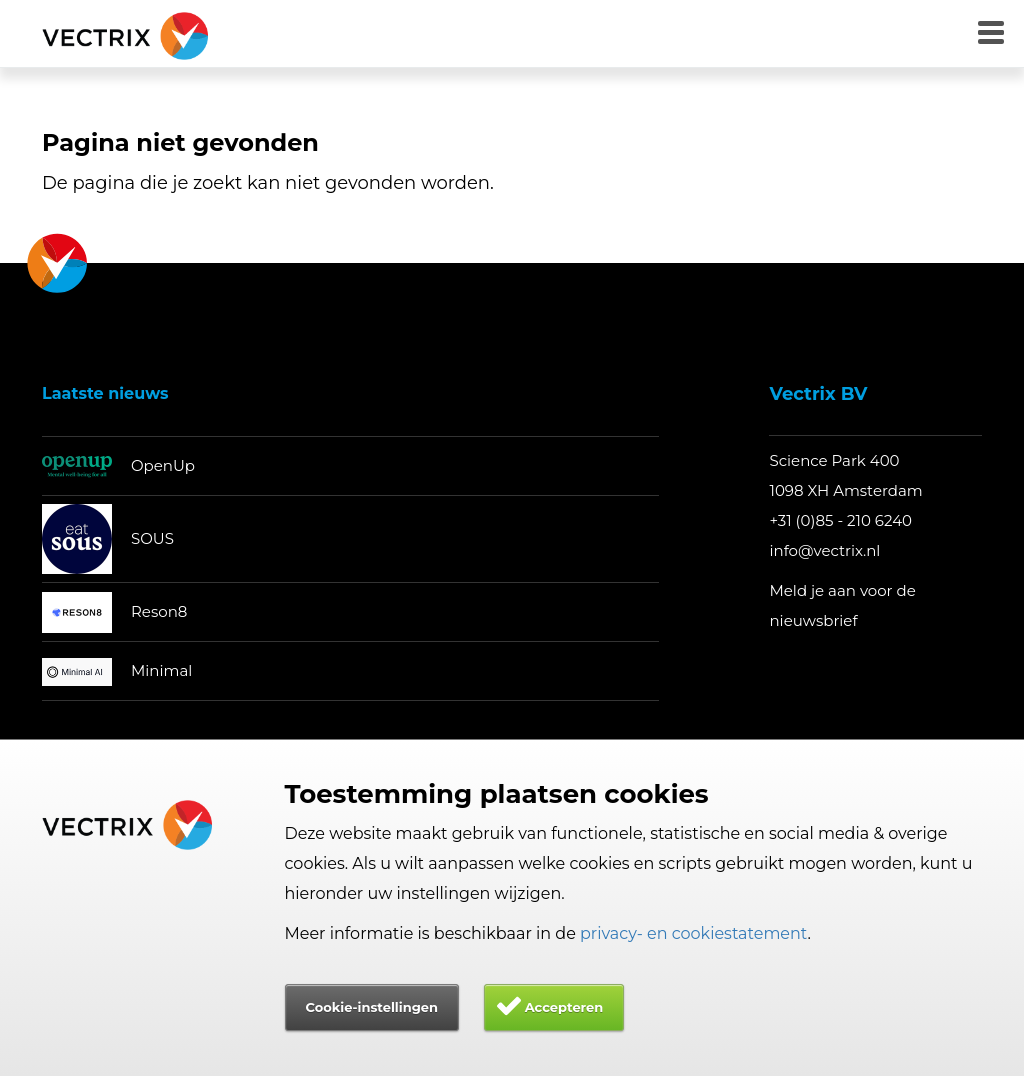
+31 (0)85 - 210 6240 (840, 520)
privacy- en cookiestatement (694, 933)
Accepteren (564, 1007)
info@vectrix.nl (824, 550)
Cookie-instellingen (372, 1007)
